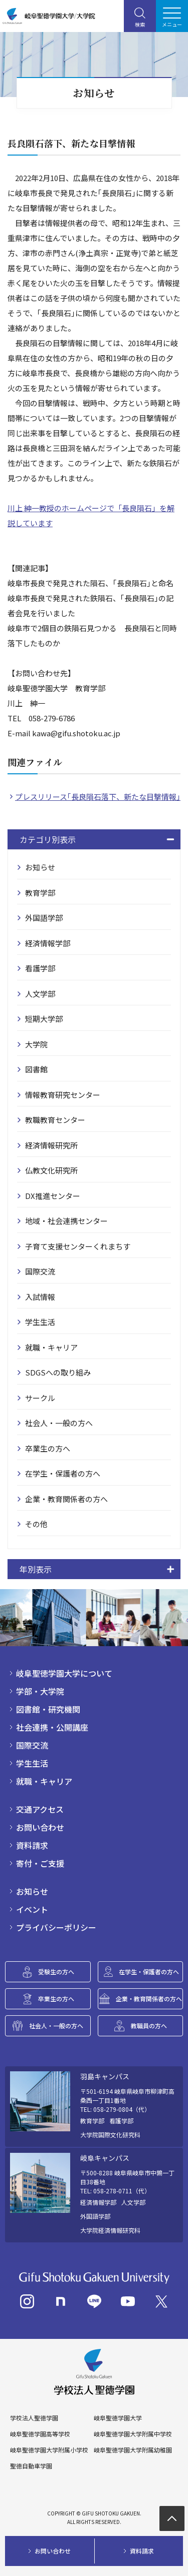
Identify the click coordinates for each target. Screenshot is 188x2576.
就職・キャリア (51, 1347)
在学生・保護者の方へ (62, 1473)
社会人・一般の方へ (59, 1423)
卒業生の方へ (47, 1448)
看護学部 (40, 968)
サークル (40, 1398)
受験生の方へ (56, 1971)
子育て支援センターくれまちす (77, 1246)
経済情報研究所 (51, 1145)
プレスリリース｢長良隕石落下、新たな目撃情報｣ (97, 796)
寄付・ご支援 (40, 1863)
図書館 (36, 1069)
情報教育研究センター (62, 1094)
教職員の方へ (149, 2025)
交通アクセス (40, 1809)
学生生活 (40, 1322)
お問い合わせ (40, 1827)
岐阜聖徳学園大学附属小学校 (49, 2450)
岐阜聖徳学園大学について (64, 1673)
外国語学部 (44, 917)
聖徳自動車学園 (31, 2466)
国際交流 (40, 1271)
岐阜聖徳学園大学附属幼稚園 (133, 2450)
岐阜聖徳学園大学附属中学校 (133, 2434)
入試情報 (40, 1297)
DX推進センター (52, 1195)
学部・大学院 (40, 1691)
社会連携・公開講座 (52, 1727)
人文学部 (40, 993)
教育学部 (40, 892)
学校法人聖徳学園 (34, 2418)
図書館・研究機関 (48, 1709)
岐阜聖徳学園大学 (118, 2418)
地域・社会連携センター (66, 1220)
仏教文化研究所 (51, 1170)
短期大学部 (44, 1018)
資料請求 (32, 1845)
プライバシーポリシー (56, 1927)
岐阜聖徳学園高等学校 (40, 2434)
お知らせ (40, 867)
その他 (36, 1524)
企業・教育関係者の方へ (66, 1499)
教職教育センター (55, 1119)
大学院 (36, 1044)
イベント (32, 1909)
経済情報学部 (47, 943)
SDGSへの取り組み (58, 1372)
